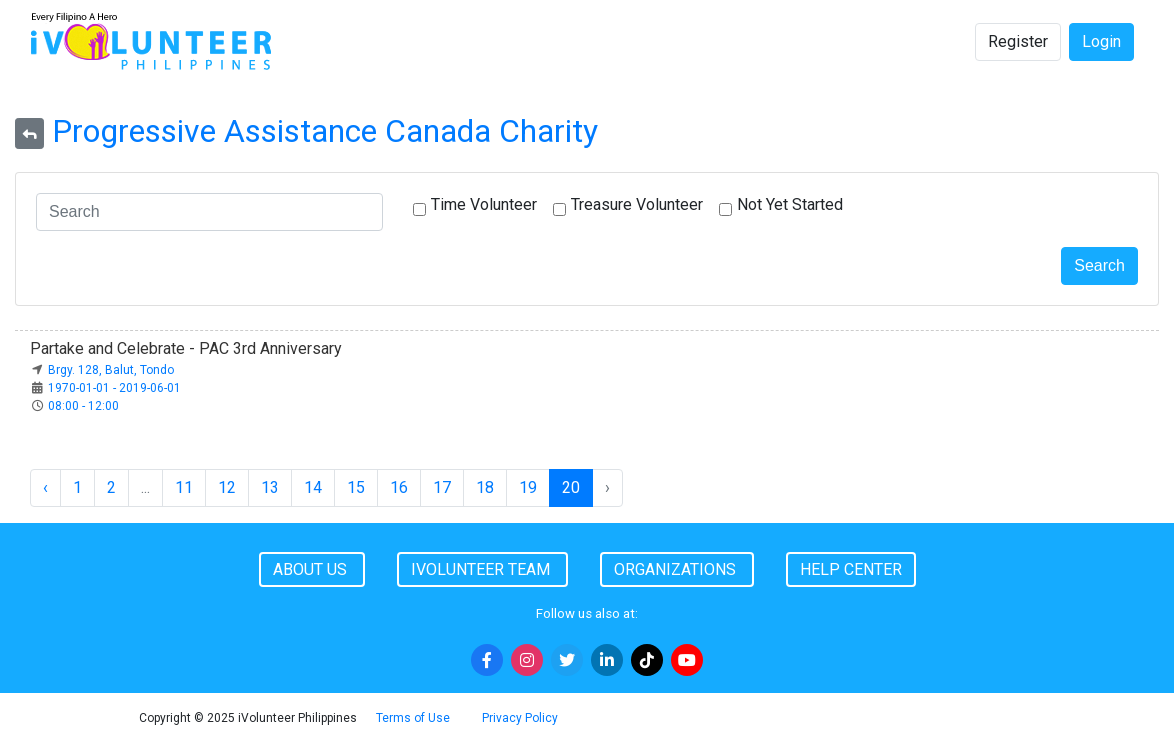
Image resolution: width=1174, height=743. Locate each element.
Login (1101, 41)
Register (1018, 41)
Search (1099, 265)
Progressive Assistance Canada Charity (325, 131)
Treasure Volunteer (637, 204)
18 (485, 487)
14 (313, 487)
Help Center (851, 569)
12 (227, 487)
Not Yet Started (790, 204)
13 (270, 487)
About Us (312, 569)
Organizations (677, 569)
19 (528, 487)
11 (184, 487)
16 (399, 487)
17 (442, 487)
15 (356, 487)
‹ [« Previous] (45, 487)
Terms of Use (413, 718)
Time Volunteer (484, 204)
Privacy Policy (520, 718)
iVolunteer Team (482, 569)
